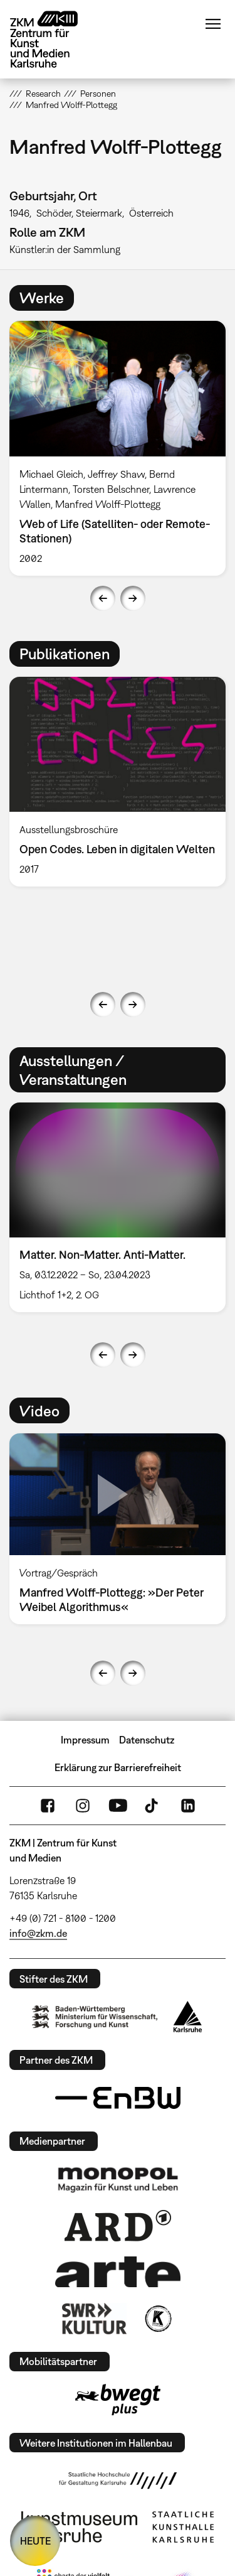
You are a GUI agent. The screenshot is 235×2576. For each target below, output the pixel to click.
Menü (213, 24)
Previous (102, 598)
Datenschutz (146, 1739)
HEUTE (35, 2540)
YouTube (117, 1805)
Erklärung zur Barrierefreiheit (118, 1767)
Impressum (85, 1739)
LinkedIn (188, 1805)
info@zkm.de (38, 1933)
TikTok (152, 1805)
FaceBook (47, 1805)
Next (132, 598)
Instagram (82, 1805)
